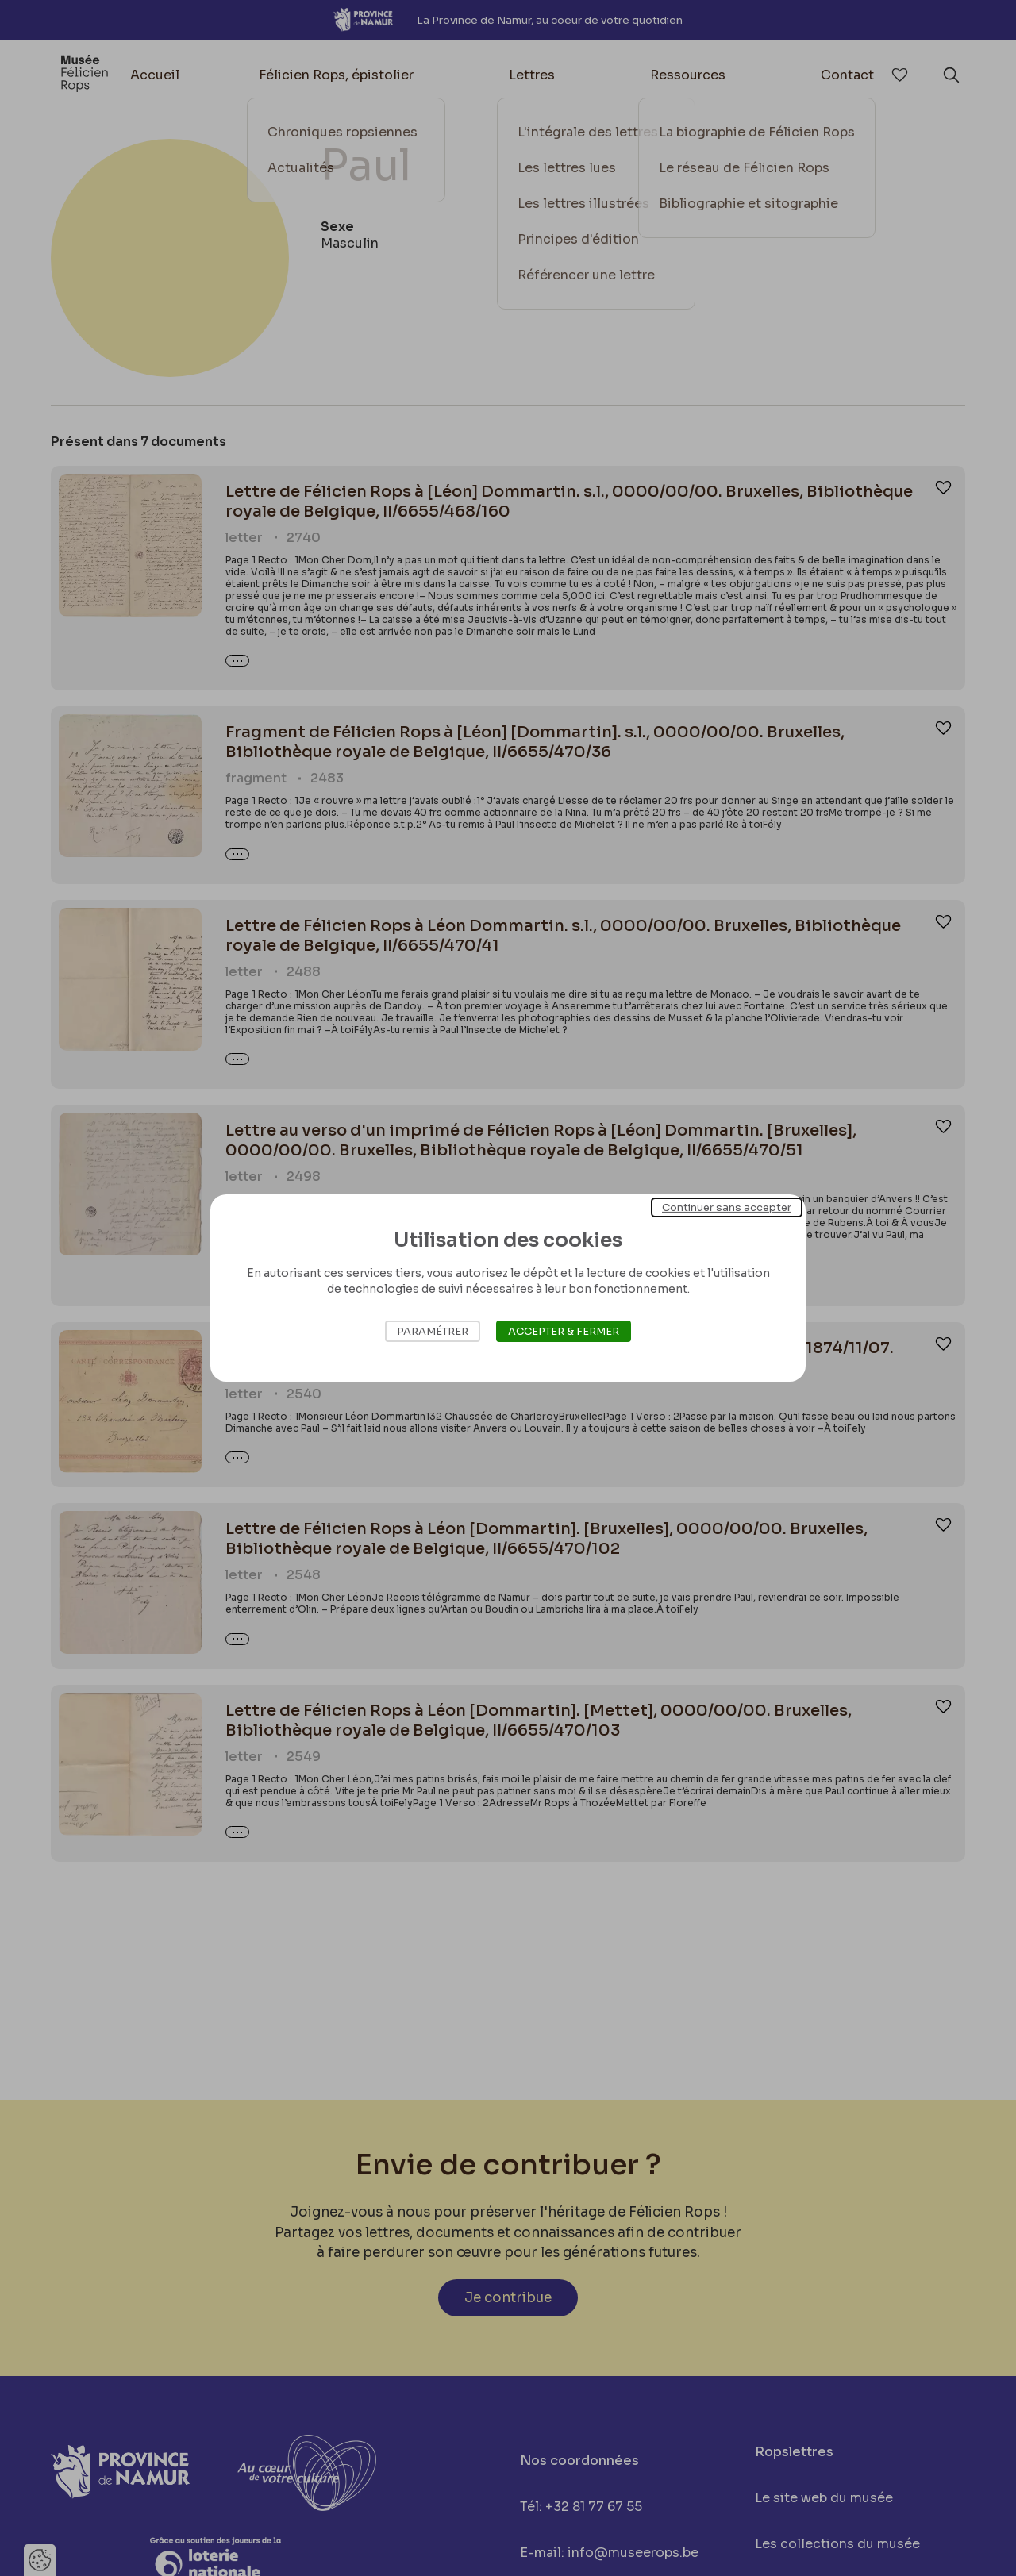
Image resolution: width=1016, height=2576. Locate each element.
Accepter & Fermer (563, 1331)
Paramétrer (432, 1331)
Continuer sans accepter (726, 1207)
